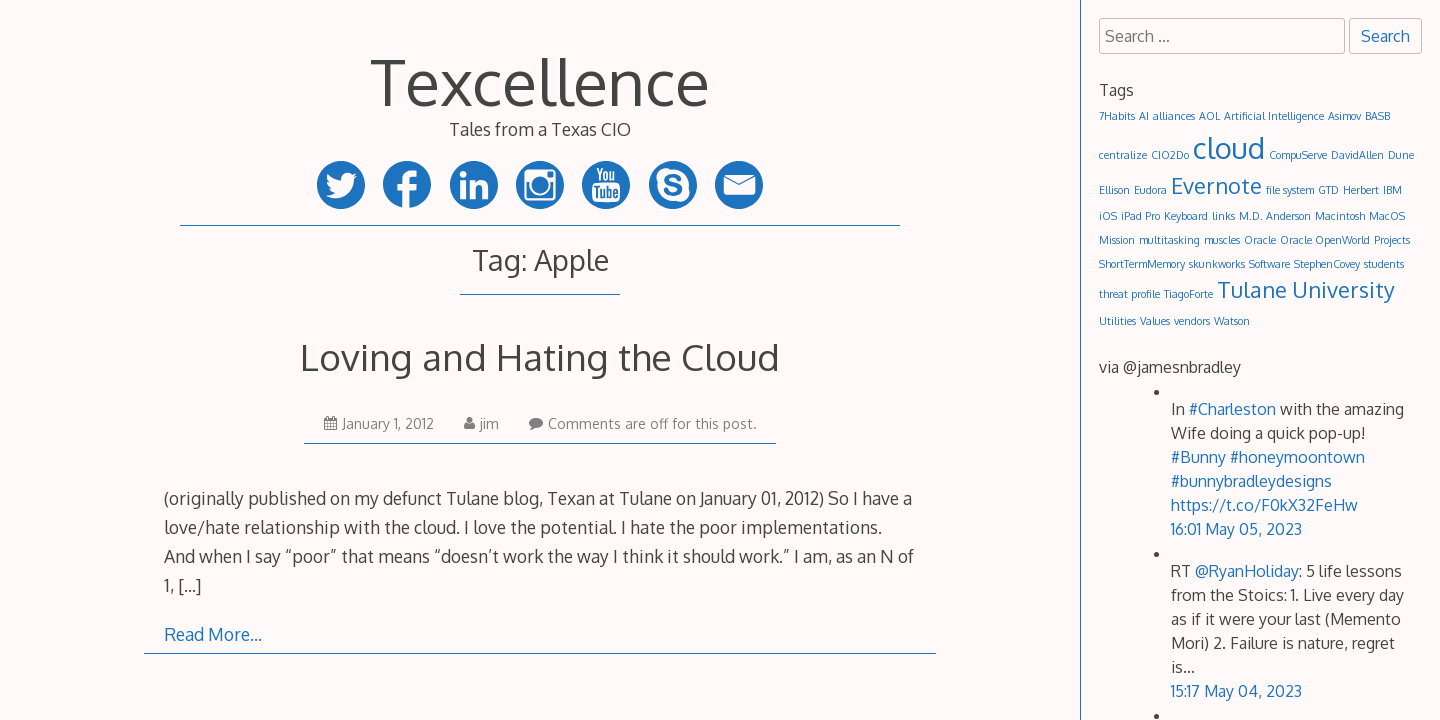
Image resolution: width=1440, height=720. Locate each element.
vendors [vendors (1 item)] (1192, 321)
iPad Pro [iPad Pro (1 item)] (1140, 216)
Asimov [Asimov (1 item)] (1344, 116)
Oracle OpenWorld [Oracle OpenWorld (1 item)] (1325, 240)
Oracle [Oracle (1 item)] (1260, 240)
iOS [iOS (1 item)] (1108, 216)
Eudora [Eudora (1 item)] (1150, 190)
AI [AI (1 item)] (1144, 116)
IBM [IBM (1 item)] (1392, 190)
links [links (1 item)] (1223, 216)
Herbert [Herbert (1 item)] (1361, 190)
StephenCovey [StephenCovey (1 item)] (1327, 264)
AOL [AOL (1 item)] (1209, 116)
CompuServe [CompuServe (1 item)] (1298, 155)
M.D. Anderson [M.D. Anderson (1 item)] (1275, 216)
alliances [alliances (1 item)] (1174, 116)
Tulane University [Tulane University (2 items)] (1306, 289)
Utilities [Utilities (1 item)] (1117, 321)
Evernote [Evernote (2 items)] (1216, 185)
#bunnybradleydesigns (1251, 481)
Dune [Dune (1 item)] (1401, 155)
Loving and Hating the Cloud (540, 356)
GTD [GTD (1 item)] (1328, 190)
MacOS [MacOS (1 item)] (1387, 216)
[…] (189, 585)
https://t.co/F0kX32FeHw (1264, 505)
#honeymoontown (1297, 457)
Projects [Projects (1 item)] (1392, 240)
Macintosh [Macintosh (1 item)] (1340, 216)
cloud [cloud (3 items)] (1229, 147)
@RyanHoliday (1247, 571)
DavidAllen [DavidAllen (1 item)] (1357, 155)
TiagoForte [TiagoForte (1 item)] (1188, 294)
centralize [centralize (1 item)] (1123, 155)
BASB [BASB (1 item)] (1377, 116)
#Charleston (1232, 409)
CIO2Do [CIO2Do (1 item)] (1170, 155)
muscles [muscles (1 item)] (1222, 240)
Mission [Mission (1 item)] (1117, 240)
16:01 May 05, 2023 (1236, 529)
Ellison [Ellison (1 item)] (1114, 190)
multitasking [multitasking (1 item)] (1169, 240)
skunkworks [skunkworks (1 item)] (1217, 264)
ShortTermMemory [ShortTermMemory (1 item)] (1142, 264)
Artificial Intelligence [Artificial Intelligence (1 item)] (1274, 116)
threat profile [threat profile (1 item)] (1129, 294)
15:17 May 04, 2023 (1236, 691)
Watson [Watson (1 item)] (1232, 321)
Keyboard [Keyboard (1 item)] (1186, 216)
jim (481, 423)
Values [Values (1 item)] (1155, 321)
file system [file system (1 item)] (1290, 190)
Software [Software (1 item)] (1269, 264)
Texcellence (540, 80)
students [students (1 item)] (1384, 264)
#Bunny (1198, 457)
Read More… (213, 634)
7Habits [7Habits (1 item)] (1117, 116)
